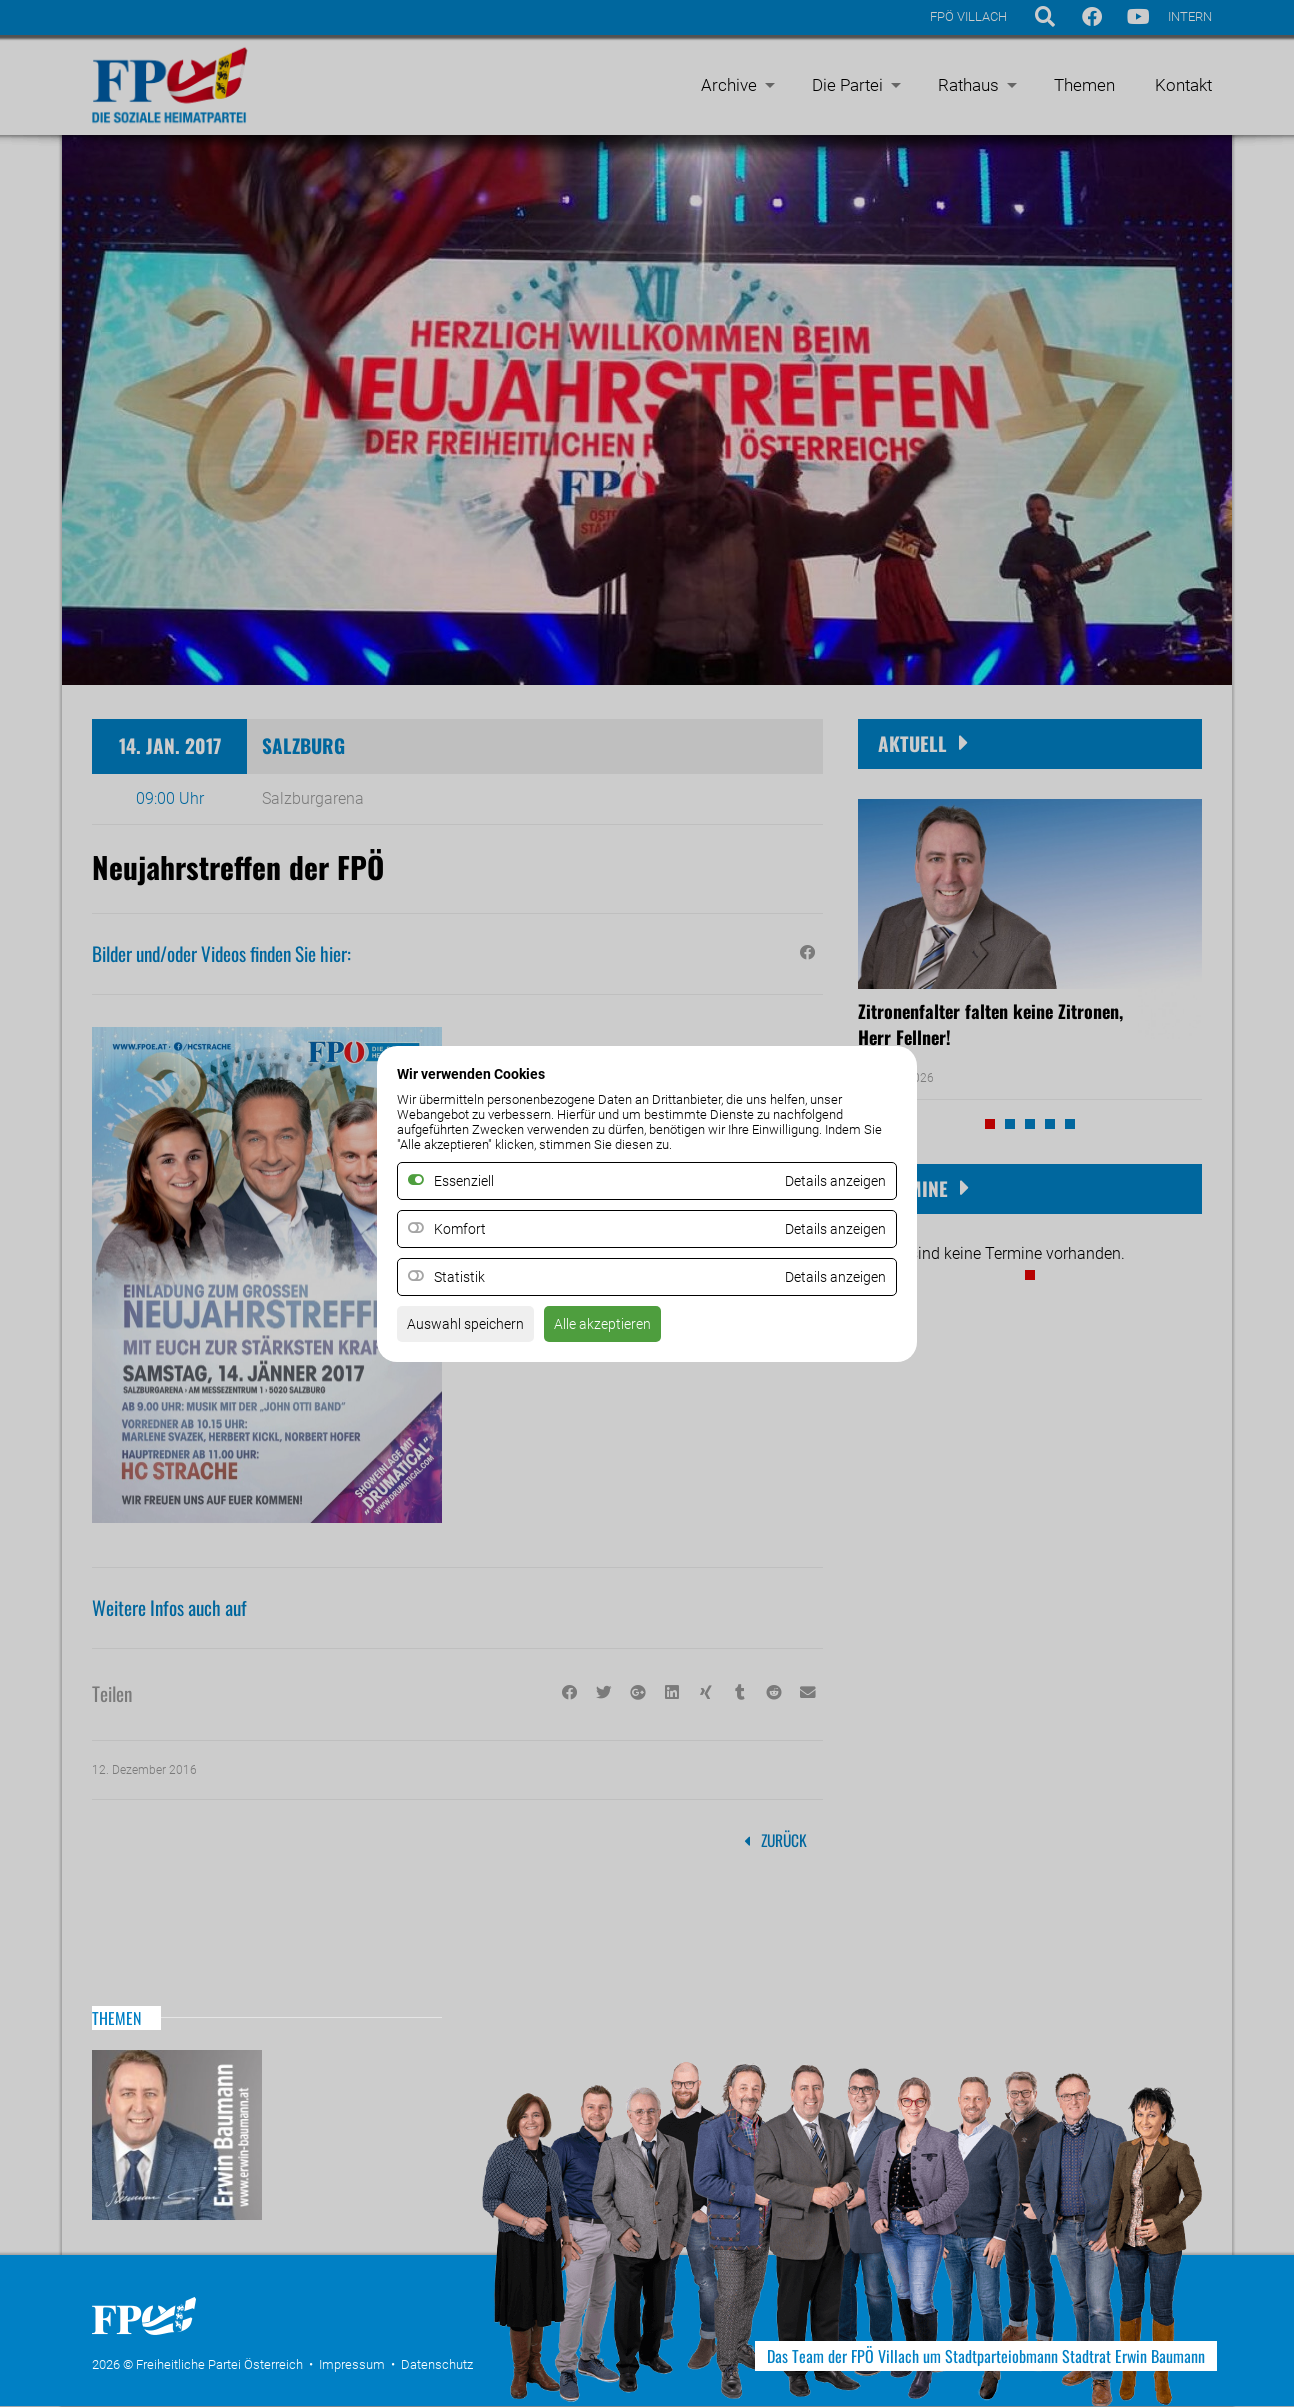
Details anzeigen (828, 1228)
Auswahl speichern (473, 1329)
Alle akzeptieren (625, 1329)
